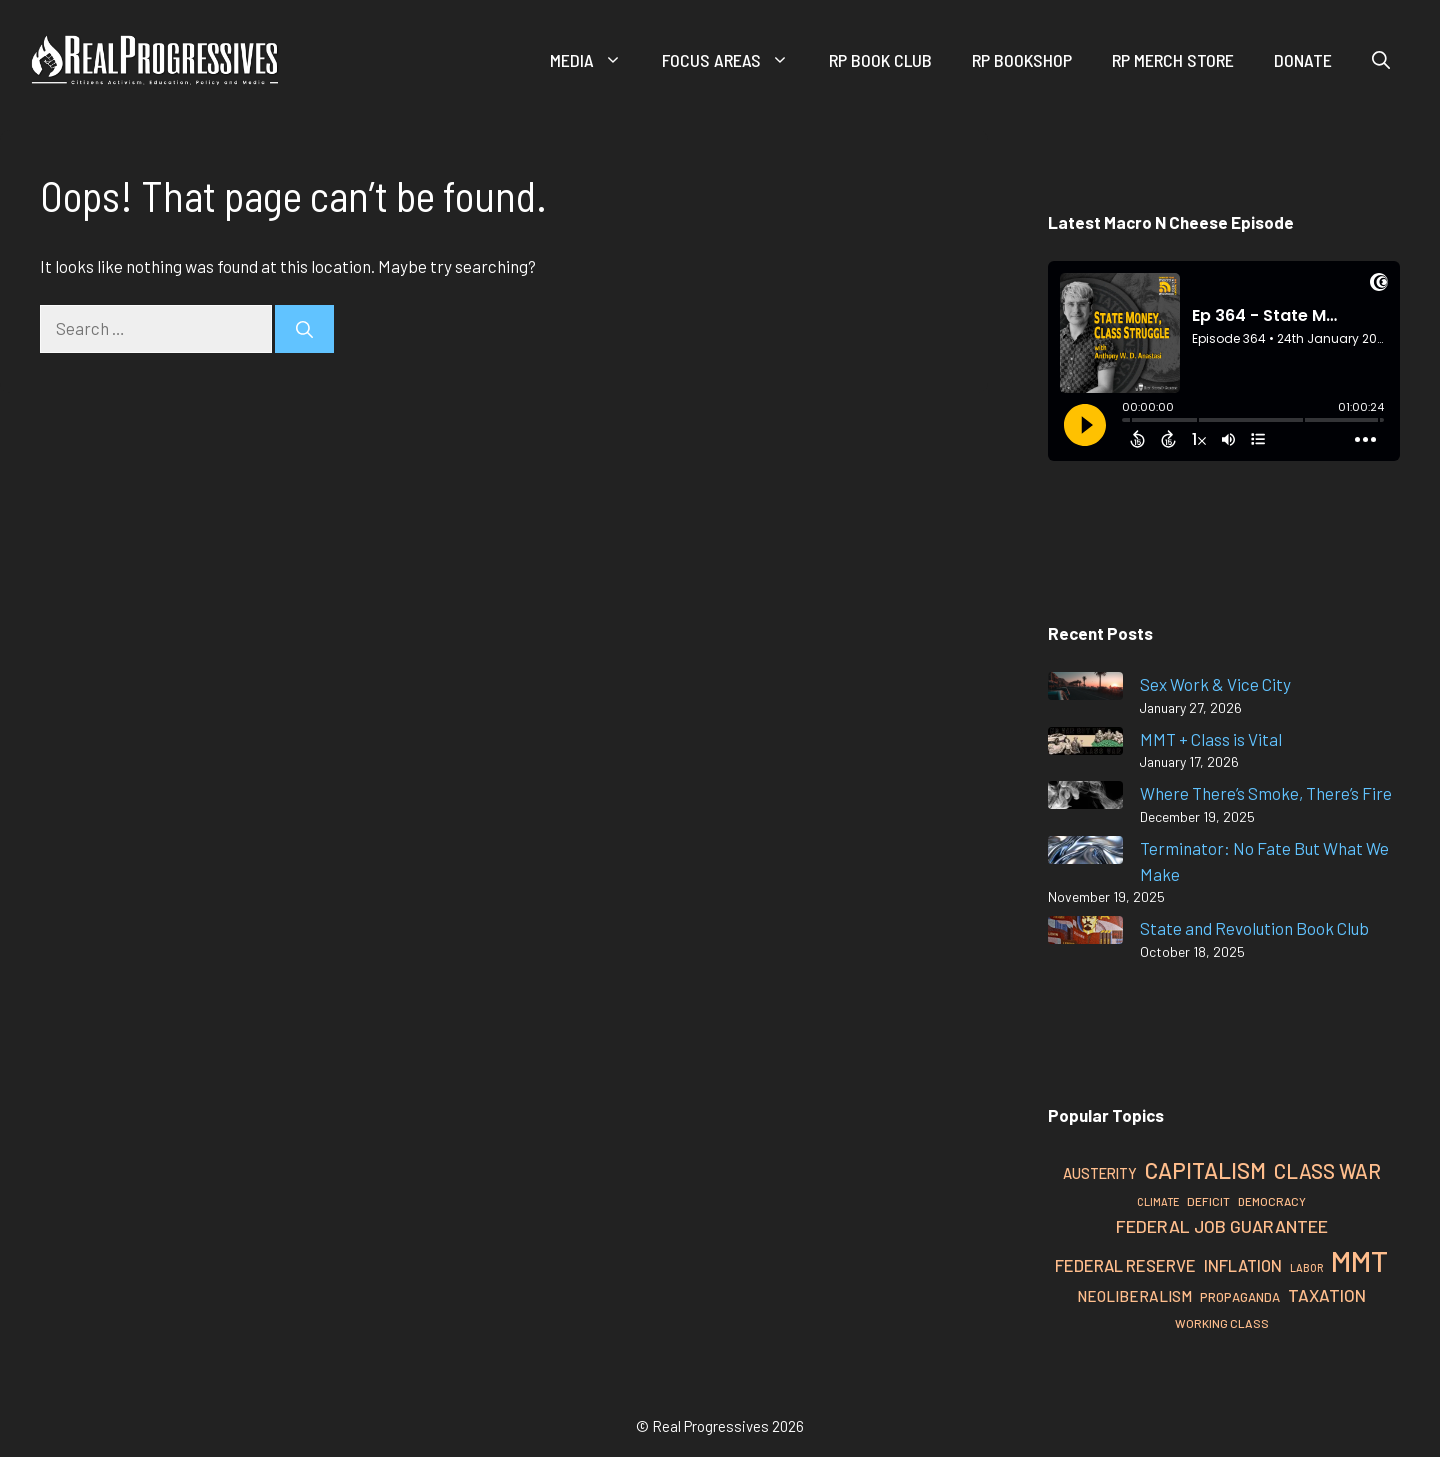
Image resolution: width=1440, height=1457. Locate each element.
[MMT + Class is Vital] (1085, 744)
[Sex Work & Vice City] (1085, 689)
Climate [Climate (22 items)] (1158, 1201)
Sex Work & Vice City (1215, 684)
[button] (1381, 60)
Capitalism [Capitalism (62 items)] (1205, 1170)
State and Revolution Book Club (1254, 928)
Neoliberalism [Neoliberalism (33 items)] (1134, 1296)
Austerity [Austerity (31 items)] (1100, 1173)
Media (596, 60)
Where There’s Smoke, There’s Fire (1266, 793)
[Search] (304, 329)
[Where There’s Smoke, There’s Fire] (1085, 798)
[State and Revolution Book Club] (1085, 933)
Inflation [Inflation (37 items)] (1243, 1265)
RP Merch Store (1173, 60)
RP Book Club (880, 60)
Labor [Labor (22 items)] (1306, 1267)
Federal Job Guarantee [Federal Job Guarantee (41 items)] (1222, 1226)
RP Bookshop (1022, 60)
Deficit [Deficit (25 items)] (1208, 1201)
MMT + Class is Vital (1211, 739)
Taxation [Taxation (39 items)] (1327, 1295)
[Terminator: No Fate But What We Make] (1085, 853)
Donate (1303, 60)
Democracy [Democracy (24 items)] (1272, 1201)
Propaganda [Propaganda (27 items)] (1240, 1297)
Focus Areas (735, 60)
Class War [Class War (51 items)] (1327, 1171)
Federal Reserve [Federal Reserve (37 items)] (1125, 1265)
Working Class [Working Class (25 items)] (1222, 1323)
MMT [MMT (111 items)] (1359, 1260)
